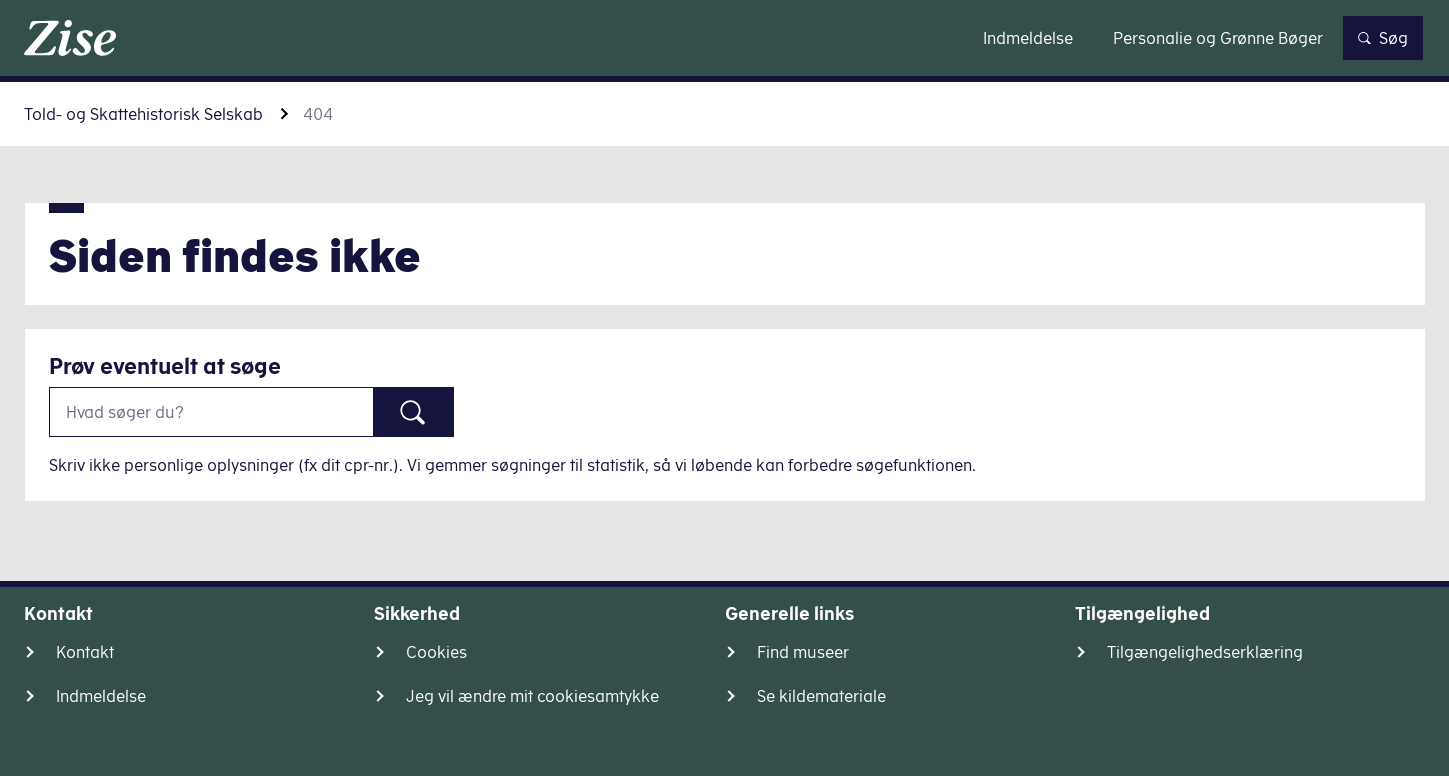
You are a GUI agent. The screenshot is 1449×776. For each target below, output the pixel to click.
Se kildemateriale (821, 696)
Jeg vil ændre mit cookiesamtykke (532, 696)
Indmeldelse (101, 696)
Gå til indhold (724, 37)
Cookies (436, 652)
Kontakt (85, 652)
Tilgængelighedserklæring (1205, 652)
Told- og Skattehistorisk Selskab (143, 114)
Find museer (803, 652)
